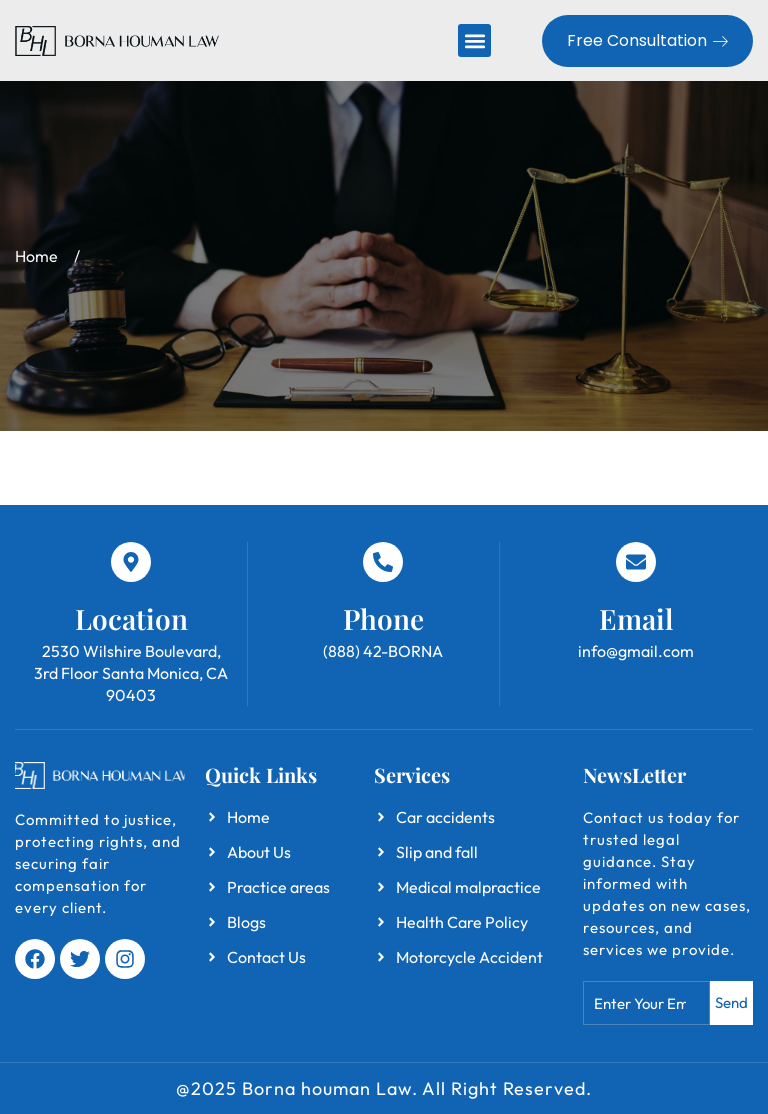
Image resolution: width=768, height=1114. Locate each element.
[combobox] (646, 1003)
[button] (474, 40)
